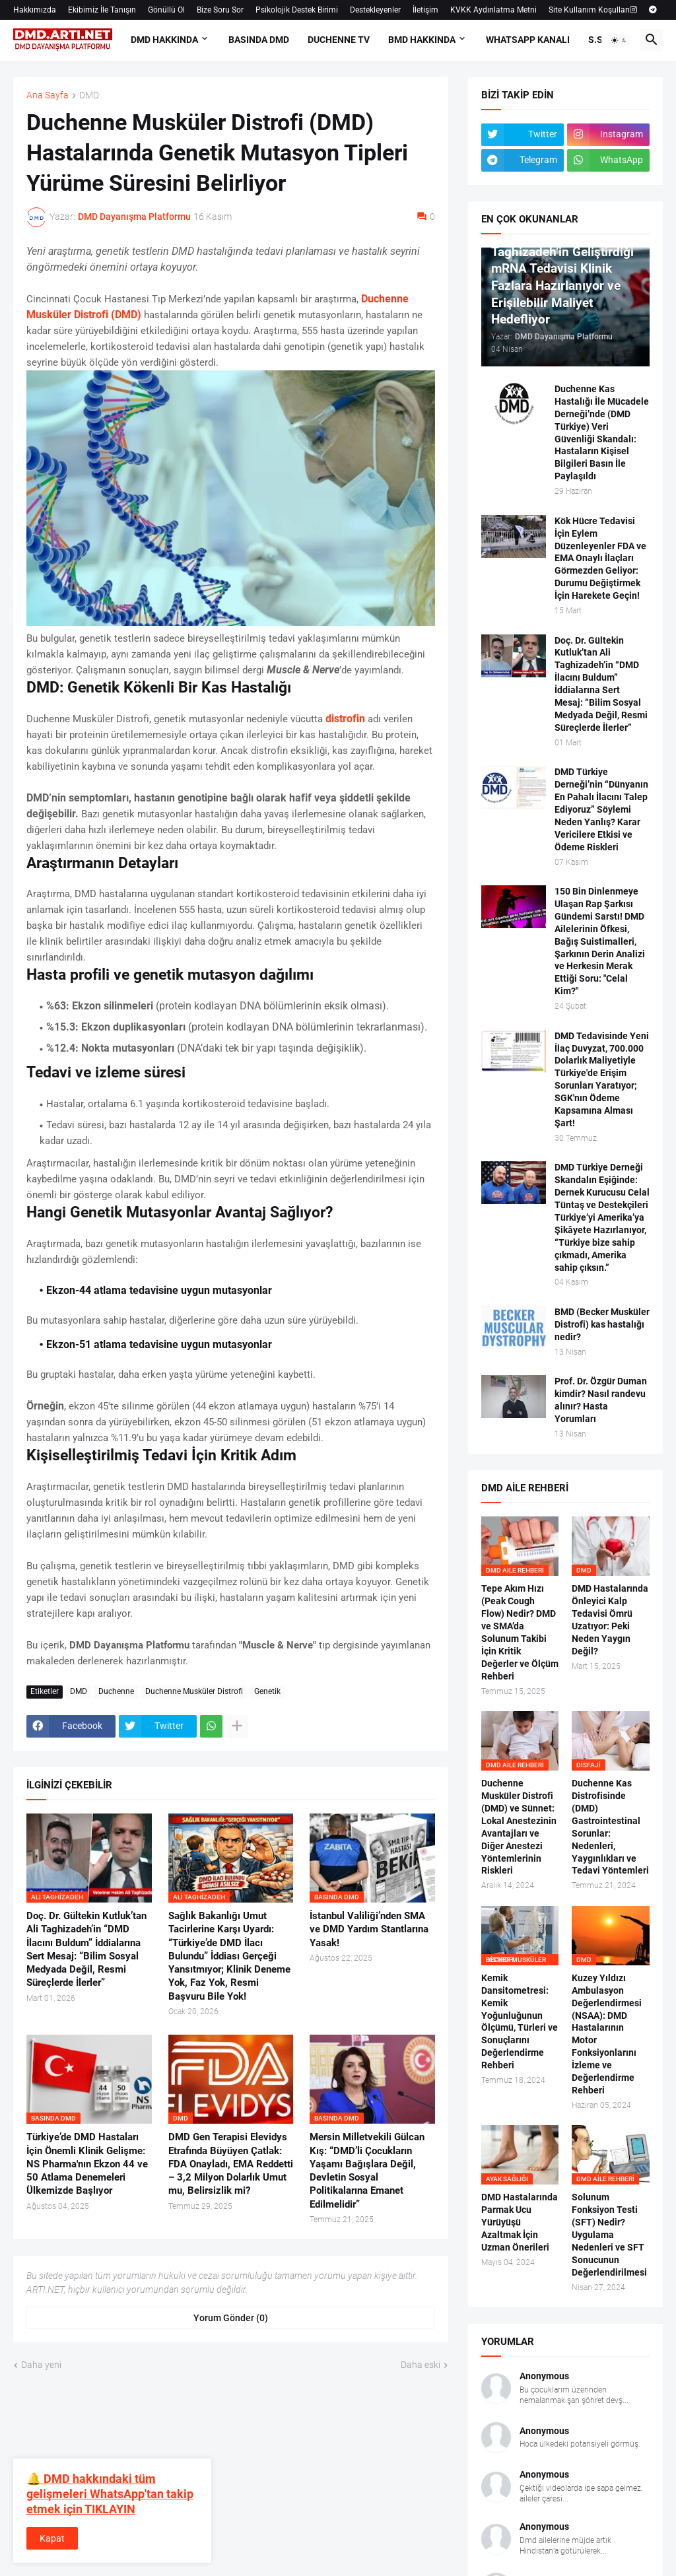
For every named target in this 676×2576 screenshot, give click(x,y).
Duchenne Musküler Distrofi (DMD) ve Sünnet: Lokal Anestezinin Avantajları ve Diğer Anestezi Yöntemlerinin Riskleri (519, 1827)
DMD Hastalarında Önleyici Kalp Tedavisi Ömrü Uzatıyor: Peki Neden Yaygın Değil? (610, 1619)
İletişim (425, 10)
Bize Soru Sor (220, 10)
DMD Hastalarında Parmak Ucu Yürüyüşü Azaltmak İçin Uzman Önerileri (519, 2222)
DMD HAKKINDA (164, 39)
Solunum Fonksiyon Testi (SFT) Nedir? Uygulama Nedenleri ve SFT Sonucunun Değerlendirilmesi (609, 2234)
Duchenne (116, 1691)
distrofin (345, 718)
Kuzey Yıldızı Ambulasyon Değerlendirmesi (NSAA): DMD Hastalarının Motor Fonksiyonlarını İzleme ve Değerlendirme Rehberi (607, 2034)
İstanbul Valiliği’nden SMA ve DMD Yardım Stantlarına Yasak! (369, 1929)
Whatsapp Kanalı (528, 39)
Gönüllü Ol (166, 10)
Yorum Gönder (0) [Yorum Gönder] (230, 2318)
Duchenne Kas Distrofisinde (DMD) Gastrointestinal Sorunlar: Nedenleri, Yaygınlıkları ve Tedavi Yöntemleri (610, 1827)
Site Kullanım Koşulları (589, 10)
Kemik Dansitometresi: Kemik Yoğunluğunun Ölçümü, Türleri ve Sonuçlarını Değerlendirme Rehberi (519, 2021)
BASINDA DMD (258, 39)
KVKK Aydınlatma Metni (493, 10)
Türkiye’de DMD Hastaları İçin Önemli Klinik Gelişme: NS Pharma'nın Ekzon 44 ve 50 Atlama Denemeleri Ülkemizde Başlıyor (87, 2163)
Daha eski (420, 2364)
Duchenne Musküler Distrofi (194, 1691)
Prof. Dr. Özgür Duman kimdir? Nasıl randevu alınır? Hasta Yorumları (601, 1400)
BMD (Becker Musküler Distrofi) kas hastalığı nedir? (602, 1324)
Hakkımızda (34, 10)
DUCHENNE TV (339, 39)
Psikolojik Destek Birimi (296, 10)
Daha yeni (41, 2364)
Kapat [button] (52, 2538)
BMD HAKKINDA (422, 39)
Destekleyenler (375, 10)
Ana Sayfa (47, 95)
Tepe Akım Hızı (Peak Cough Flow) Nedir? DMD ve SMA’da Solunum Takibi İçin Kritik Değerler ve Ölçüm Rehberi (519, 1632)
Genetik (267, 1691)
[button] (619, 40)
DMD (89, 95)
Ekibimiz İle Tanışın (102, 10)
